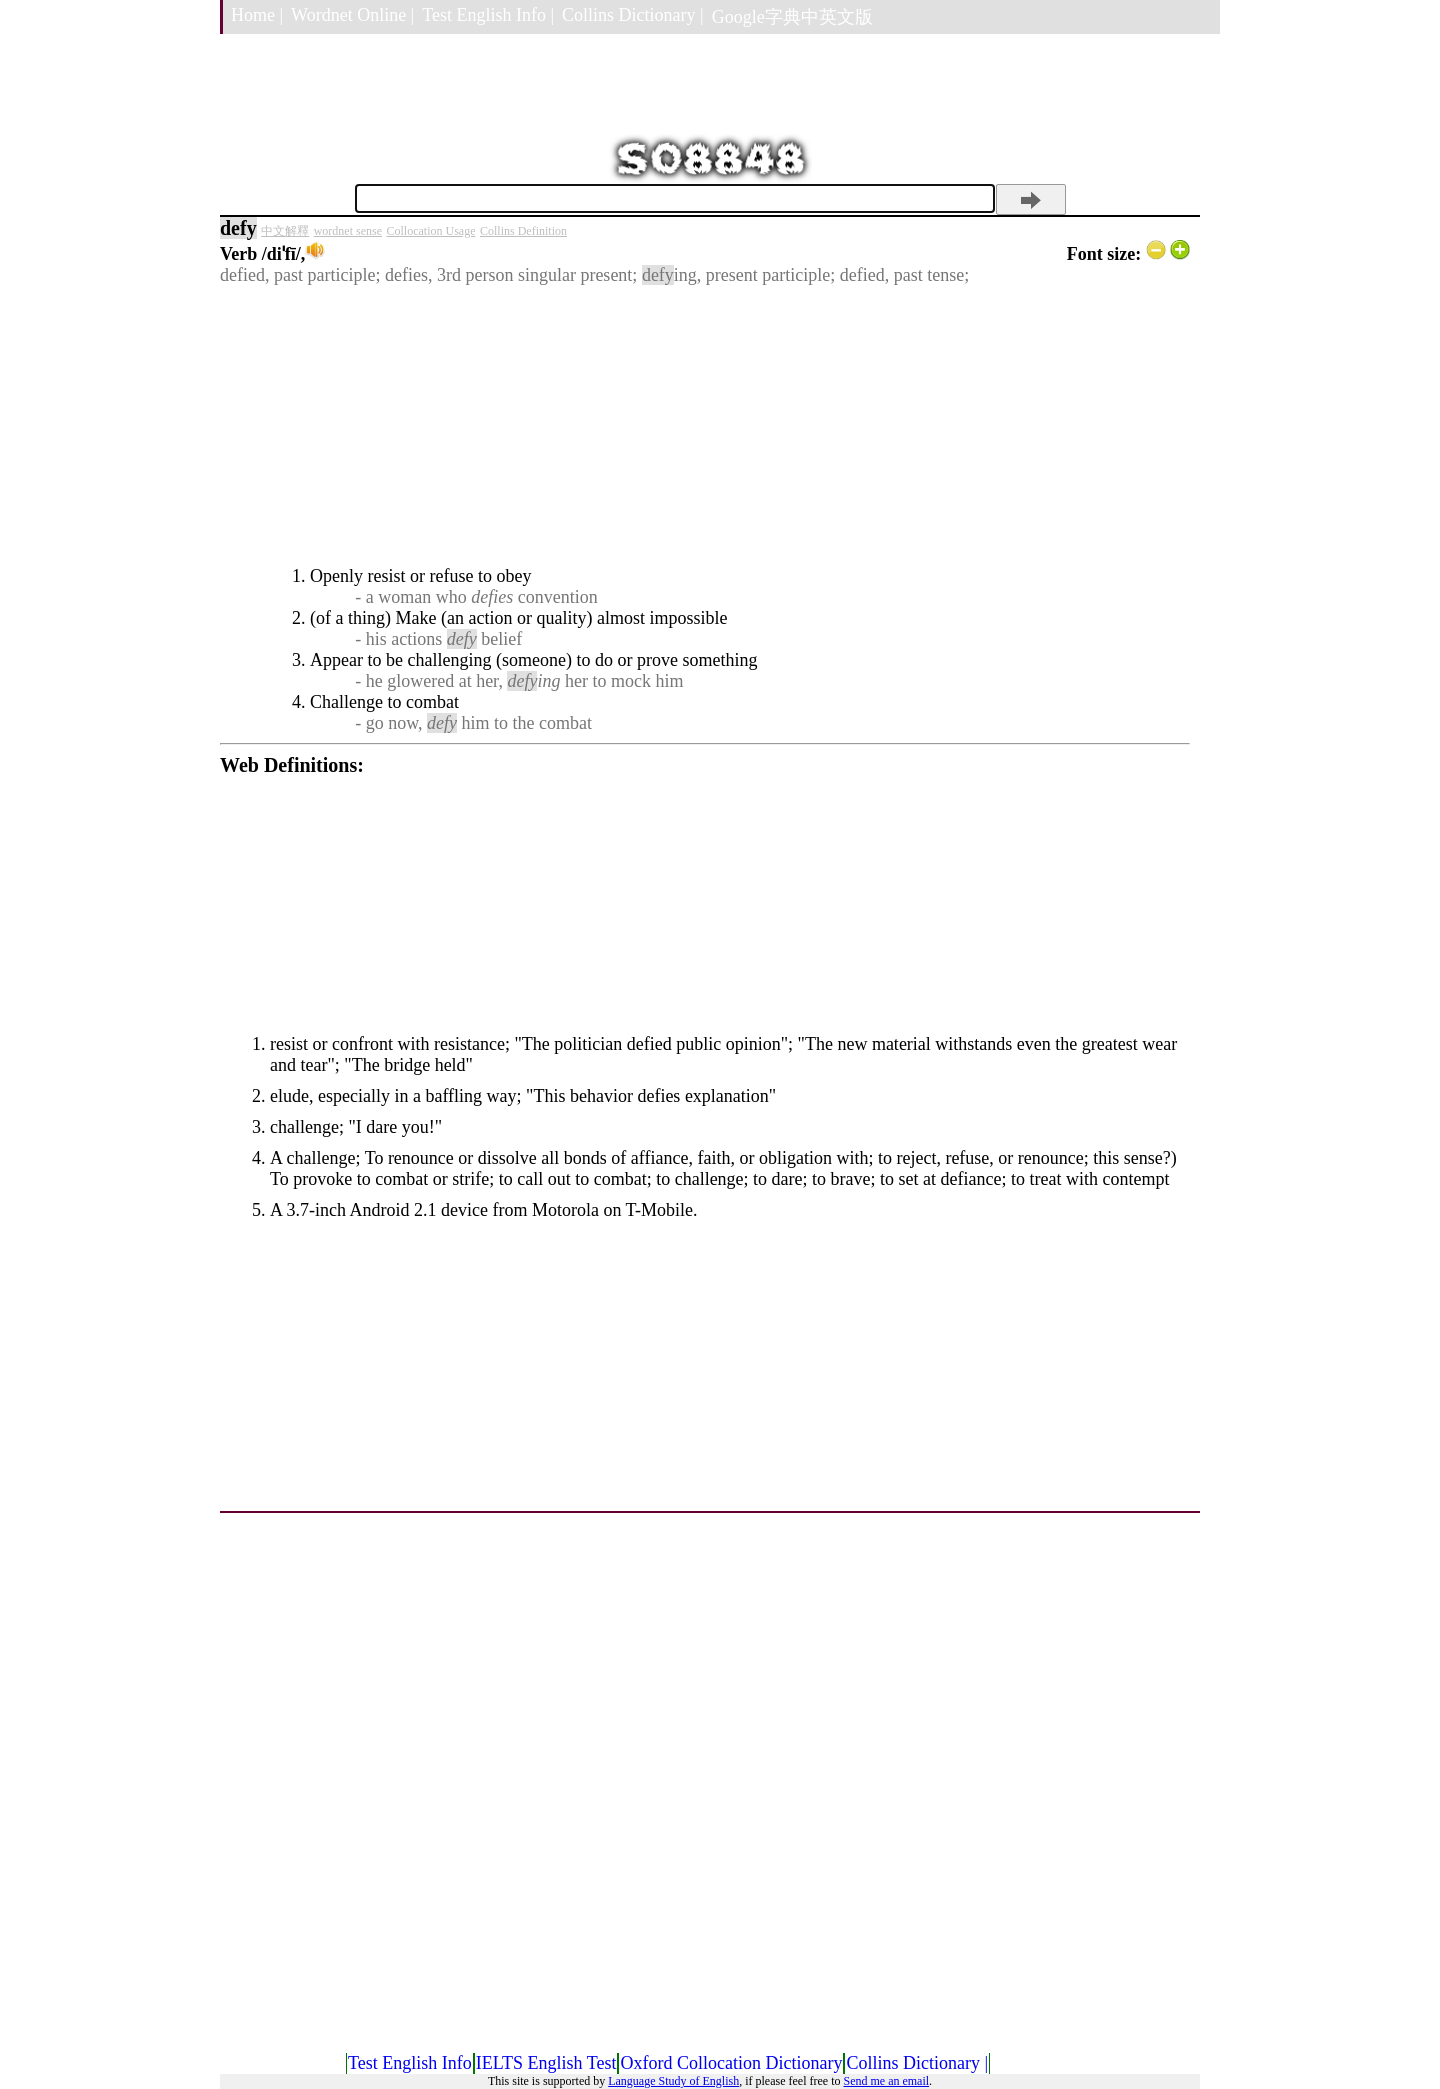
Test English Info (410, 2063)
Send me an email (886, 2081)
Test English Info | (488, 15)
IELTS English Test (546, 2063)
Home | (257, 15)
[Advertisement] (705, 426)
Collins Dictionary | (633, 15)
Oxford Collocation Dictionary (731, 2063)
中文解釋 (285, 231)
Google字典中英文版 (792, 17)
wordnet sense (348, 231)
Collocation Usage (431, 231)
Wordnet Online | (352, 15)
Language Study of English (673, 2081)
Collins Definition (523, 231)
